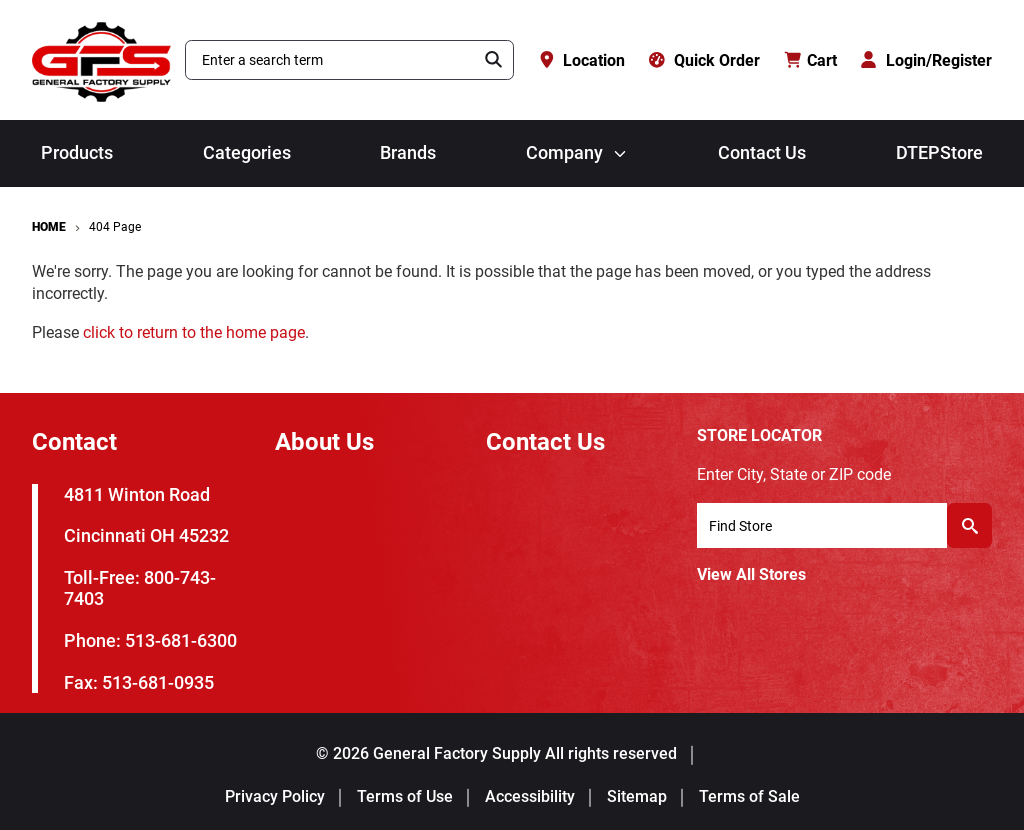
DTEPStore (939, 153)
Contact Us (762, 153)
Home (49, 227)
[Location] (581, 60)
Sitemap (637, 796)
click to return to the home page (194, 332)
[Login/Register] (926, 60)
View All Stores (751, 574)
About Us (324, 442)
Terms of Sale (749, 796)
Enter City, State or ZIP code (794, 474)
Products (77, 153)
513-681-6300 (181, 640)
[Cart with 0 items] (811, 60)
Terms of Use (405, 796)
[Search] (494, 60)
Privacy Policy (275, 796)
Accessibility (530, 796)
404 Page (115, 227)
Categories (247, 153)
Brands (408, 153)
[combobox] (330, 60)
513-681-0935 (158, 682)
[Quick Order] (704, 60)
